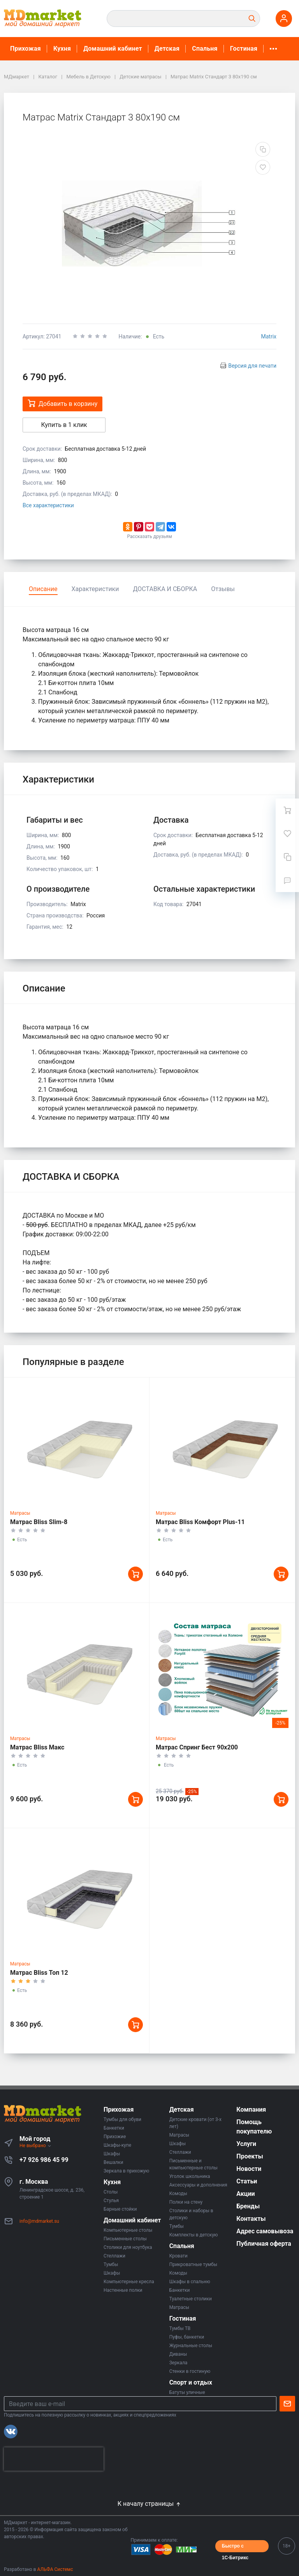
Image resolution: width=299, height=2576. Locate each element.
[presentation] (54, 2459)
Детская (167, 48)
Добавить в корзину (62, 403)
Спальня (205, 48)
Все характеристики (48, 505)
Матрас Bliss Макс (37, 1747)
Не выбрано (35, 2145)
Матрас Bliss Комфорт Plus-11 (200, 1522)
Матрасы (20, 1513)
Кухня (62, 48)
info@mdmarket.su (39, 2221)
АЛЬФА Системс (54, 2569)
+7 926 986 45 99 (44, 2159)
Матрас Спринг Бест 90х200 (197, 1747)
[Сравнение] (287, 857)
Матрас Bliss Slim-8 (38, 1522)
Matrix (268, 336)
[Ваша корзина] (287, 810)
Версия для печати (252, 366)
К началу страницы (149, 2503)
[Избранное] (287, 833)
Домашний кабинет (112, 48)
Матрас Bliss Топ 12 (39, 1972)
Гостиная (243, 48)
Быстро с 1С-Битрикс (235, 2547)
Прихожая (25, 48)
